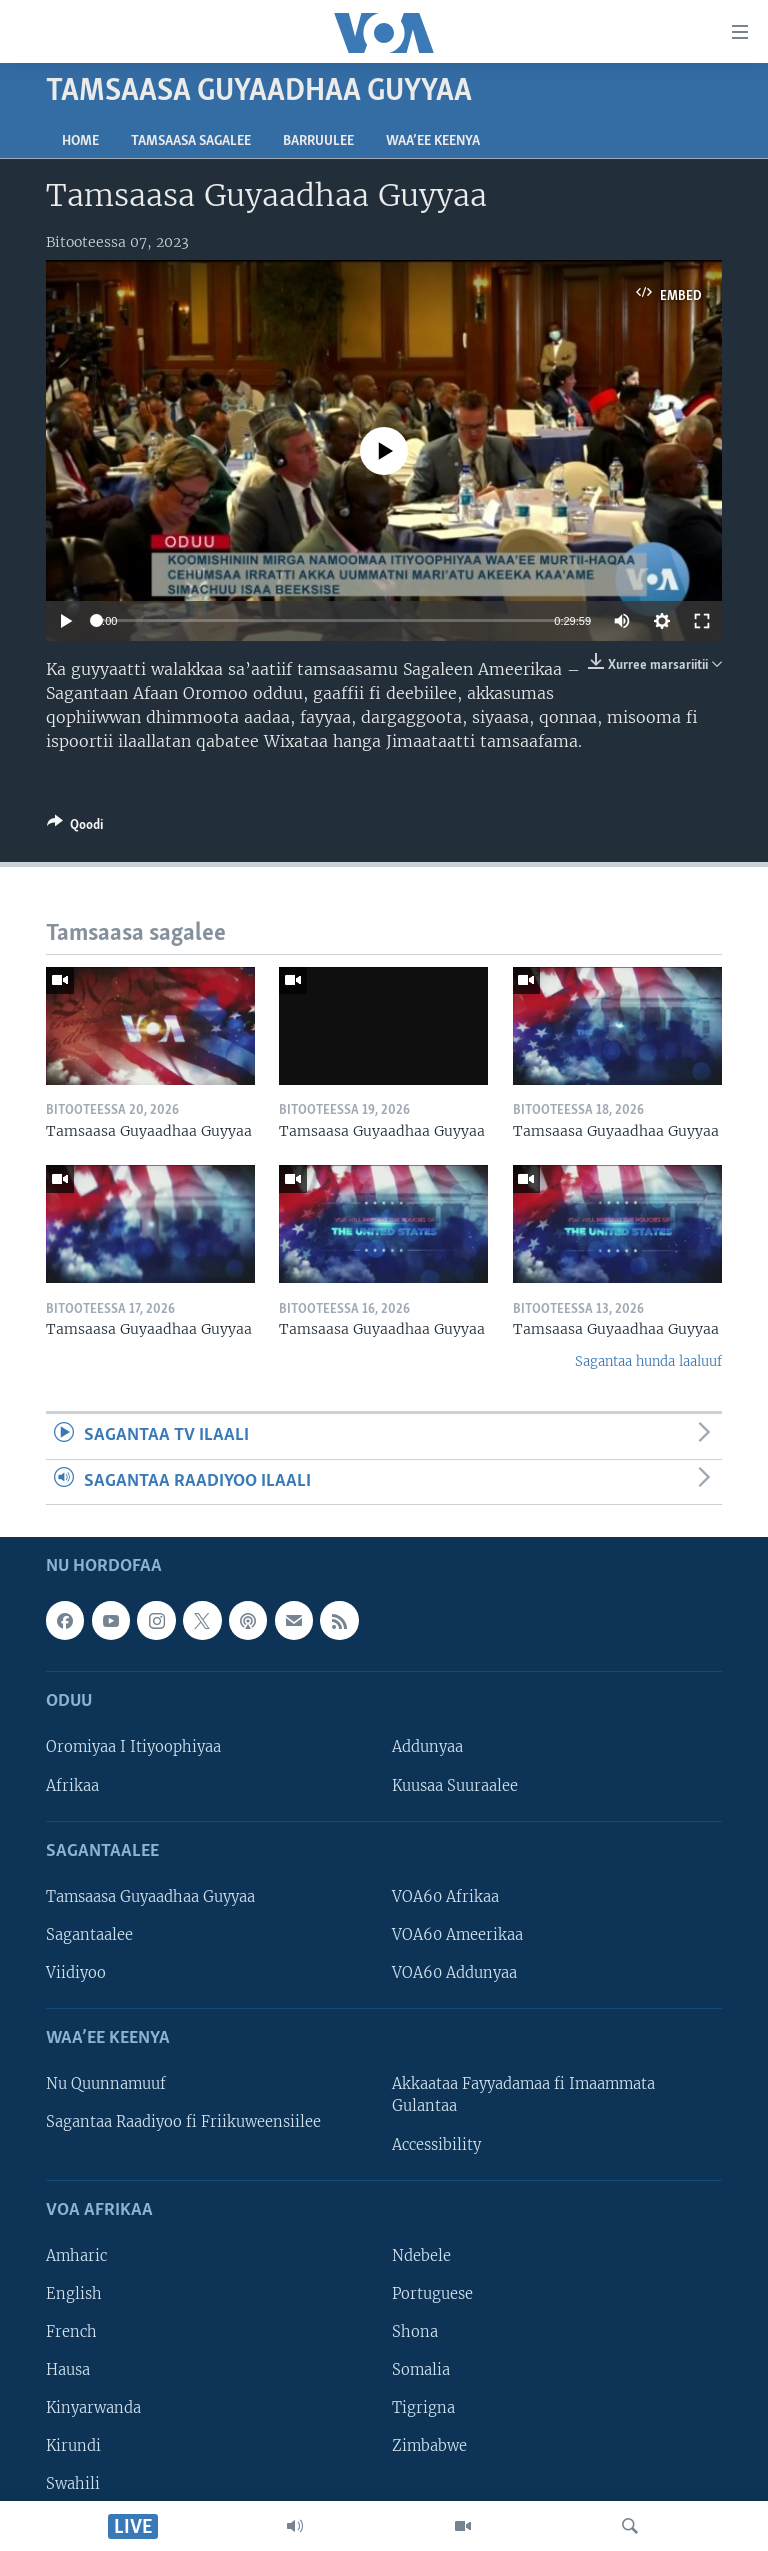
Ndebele (421, 2256)
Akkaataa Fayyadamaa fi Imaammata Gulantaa (523, 2095)
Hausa (68, 2370)
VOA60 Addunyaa (454, 1973)
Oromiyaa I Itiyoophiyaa (133, 1748)
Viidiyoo (76, 1973)
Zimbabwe (429, 2446)
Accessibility (436, 2145)
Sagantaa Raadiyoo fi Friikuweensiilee (183, 2123)
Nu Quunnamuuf (106, 2084)
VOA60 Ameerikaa (457, 1935)
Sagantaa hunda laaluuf (648, 1361)
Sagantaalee (89, 1935)
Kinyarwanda (93, 2408)
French (71, 2332)
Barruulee (318, 141)
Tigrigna (423, 2408)
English (74, 2294)
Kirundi (73, 2446)
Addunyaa (427, 1748)
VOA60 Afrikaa (445, 1897)
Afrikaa (72, 1786)
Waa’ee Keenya (433, 141)
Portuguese (432, 2294)
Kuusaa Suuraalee (455, 1786)
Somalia (421, 2370)
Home (80, 141)
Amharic (76, 2256)
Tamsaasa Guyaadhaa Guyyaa (150, 1897)
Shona (415, 2332)
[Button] (75, 828)
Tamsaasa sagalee (191, 141)
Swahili (73, 2484)
